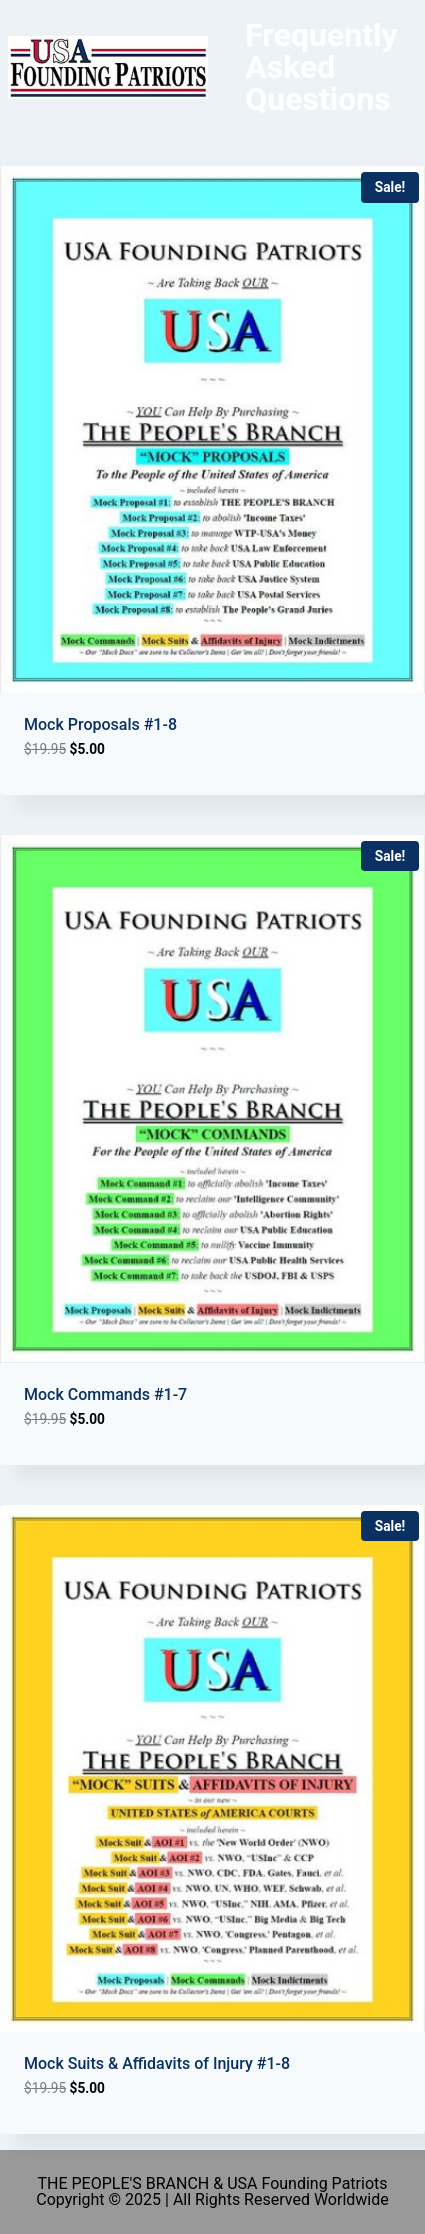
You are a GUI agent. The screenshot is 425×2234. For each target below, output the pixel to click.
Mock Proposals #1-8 (100, 724)
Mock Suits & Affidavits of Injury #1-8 (157, 2063)
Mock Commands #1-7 (105, 1394)
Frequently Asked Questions (321, 67)
